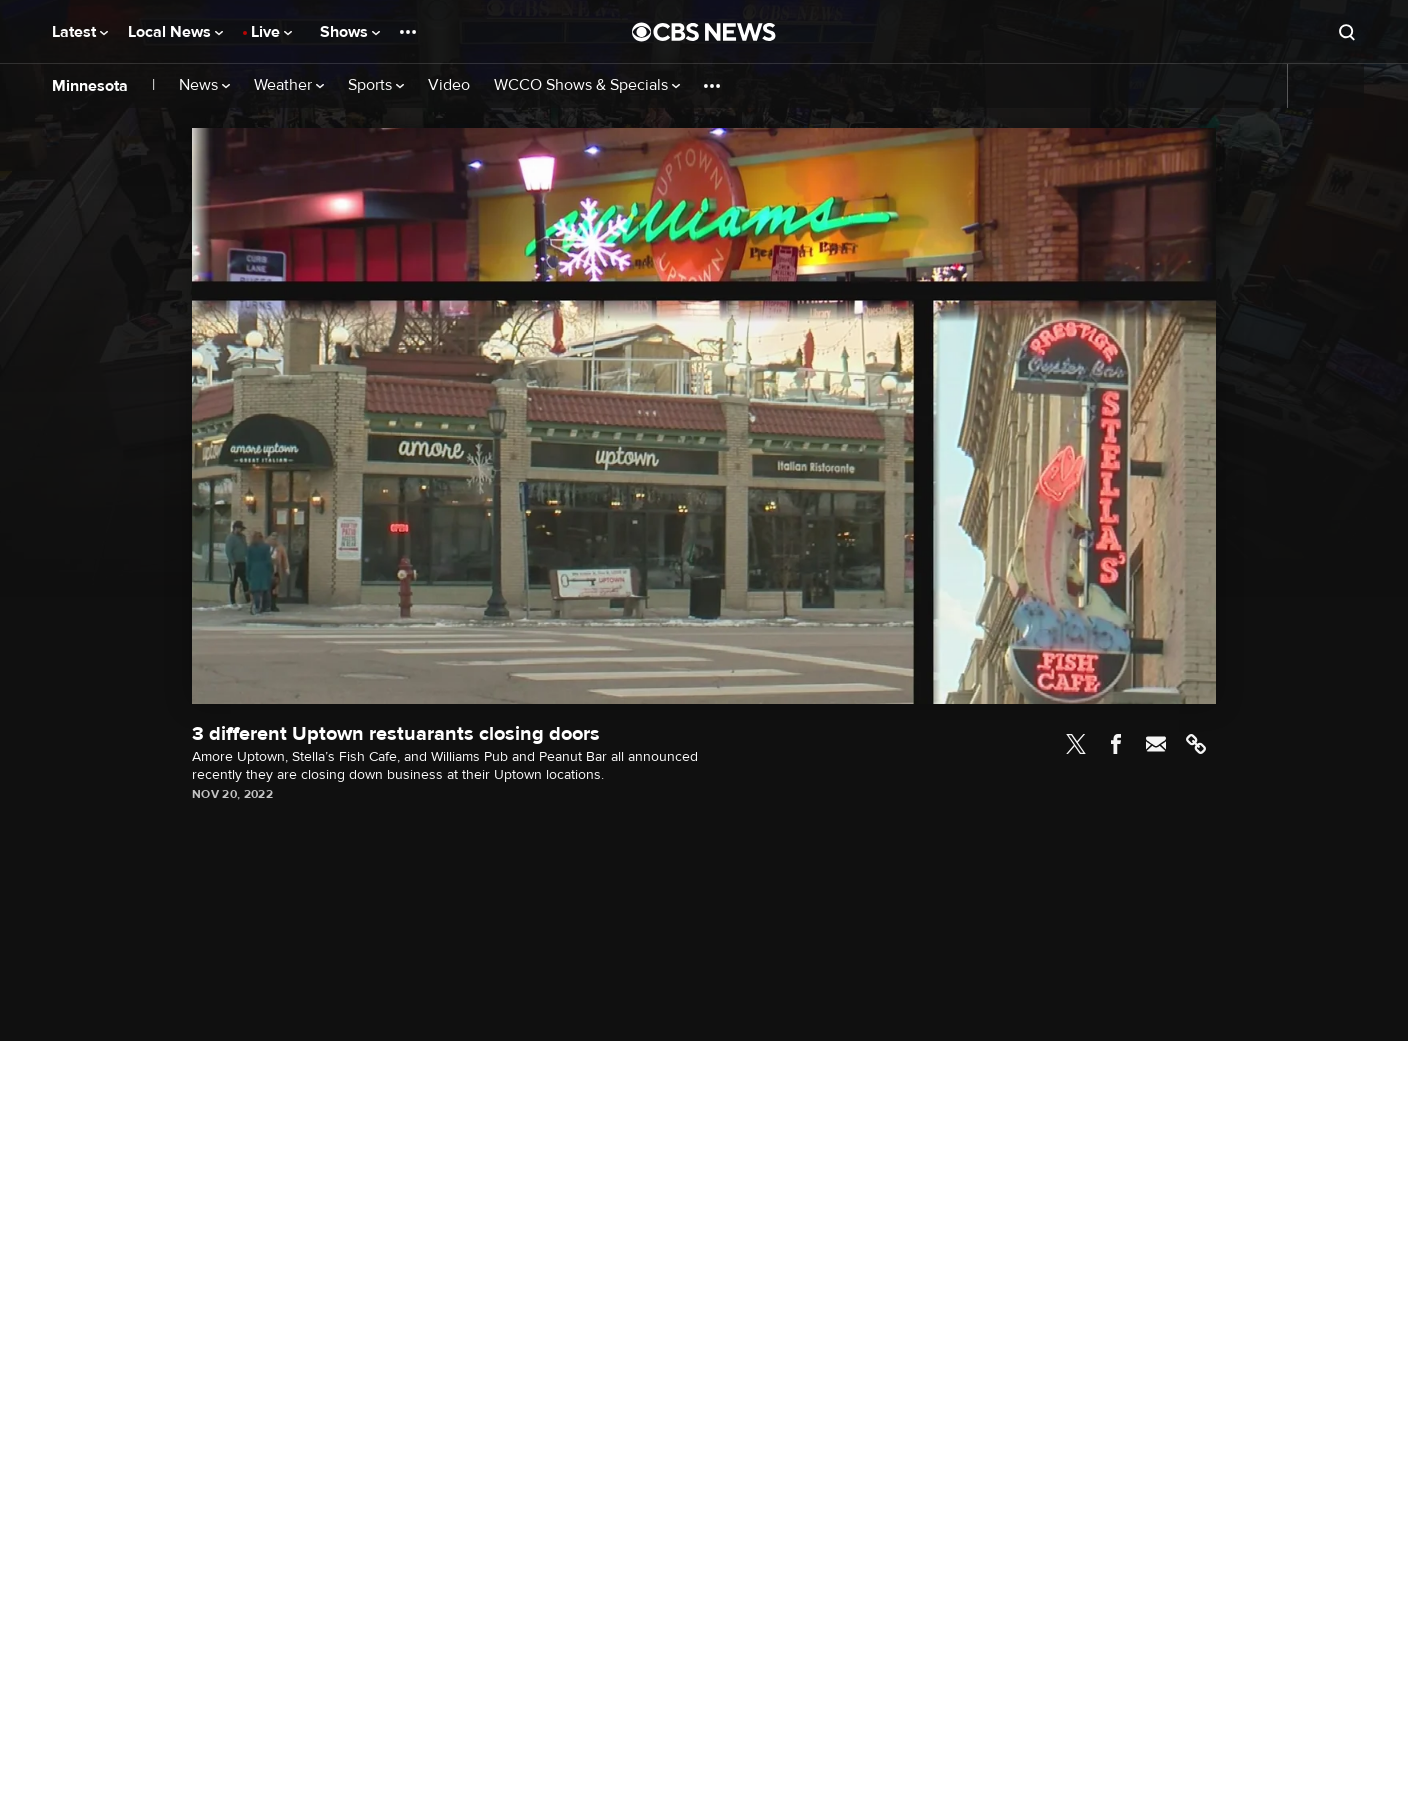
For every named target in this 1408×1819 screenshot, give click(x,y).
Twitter (1076, 744)
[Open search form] (1347, 32)
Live (271, 32)
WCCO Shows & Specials (587, 85)
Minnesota (90, 86)
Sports (376, 85)
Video (449, 85)
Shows (350, 32)
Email (1156, 744)
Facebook (1116, 744)
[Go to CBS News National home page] (704, 32)
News (204, 85)
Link (1196, 744)
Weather (289, 85)
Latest (80, 32)
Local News (175, 32)
